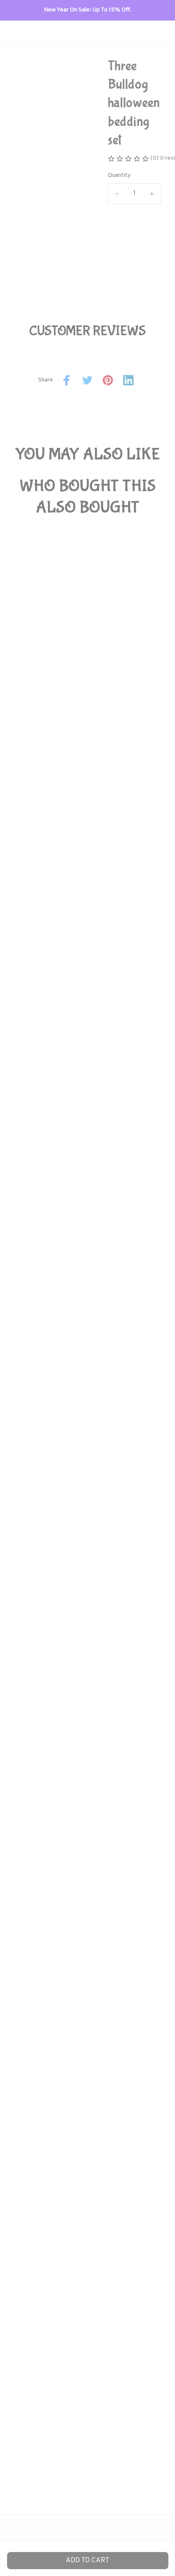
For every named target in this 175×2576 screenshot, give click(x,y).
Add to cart (88, 2560)
